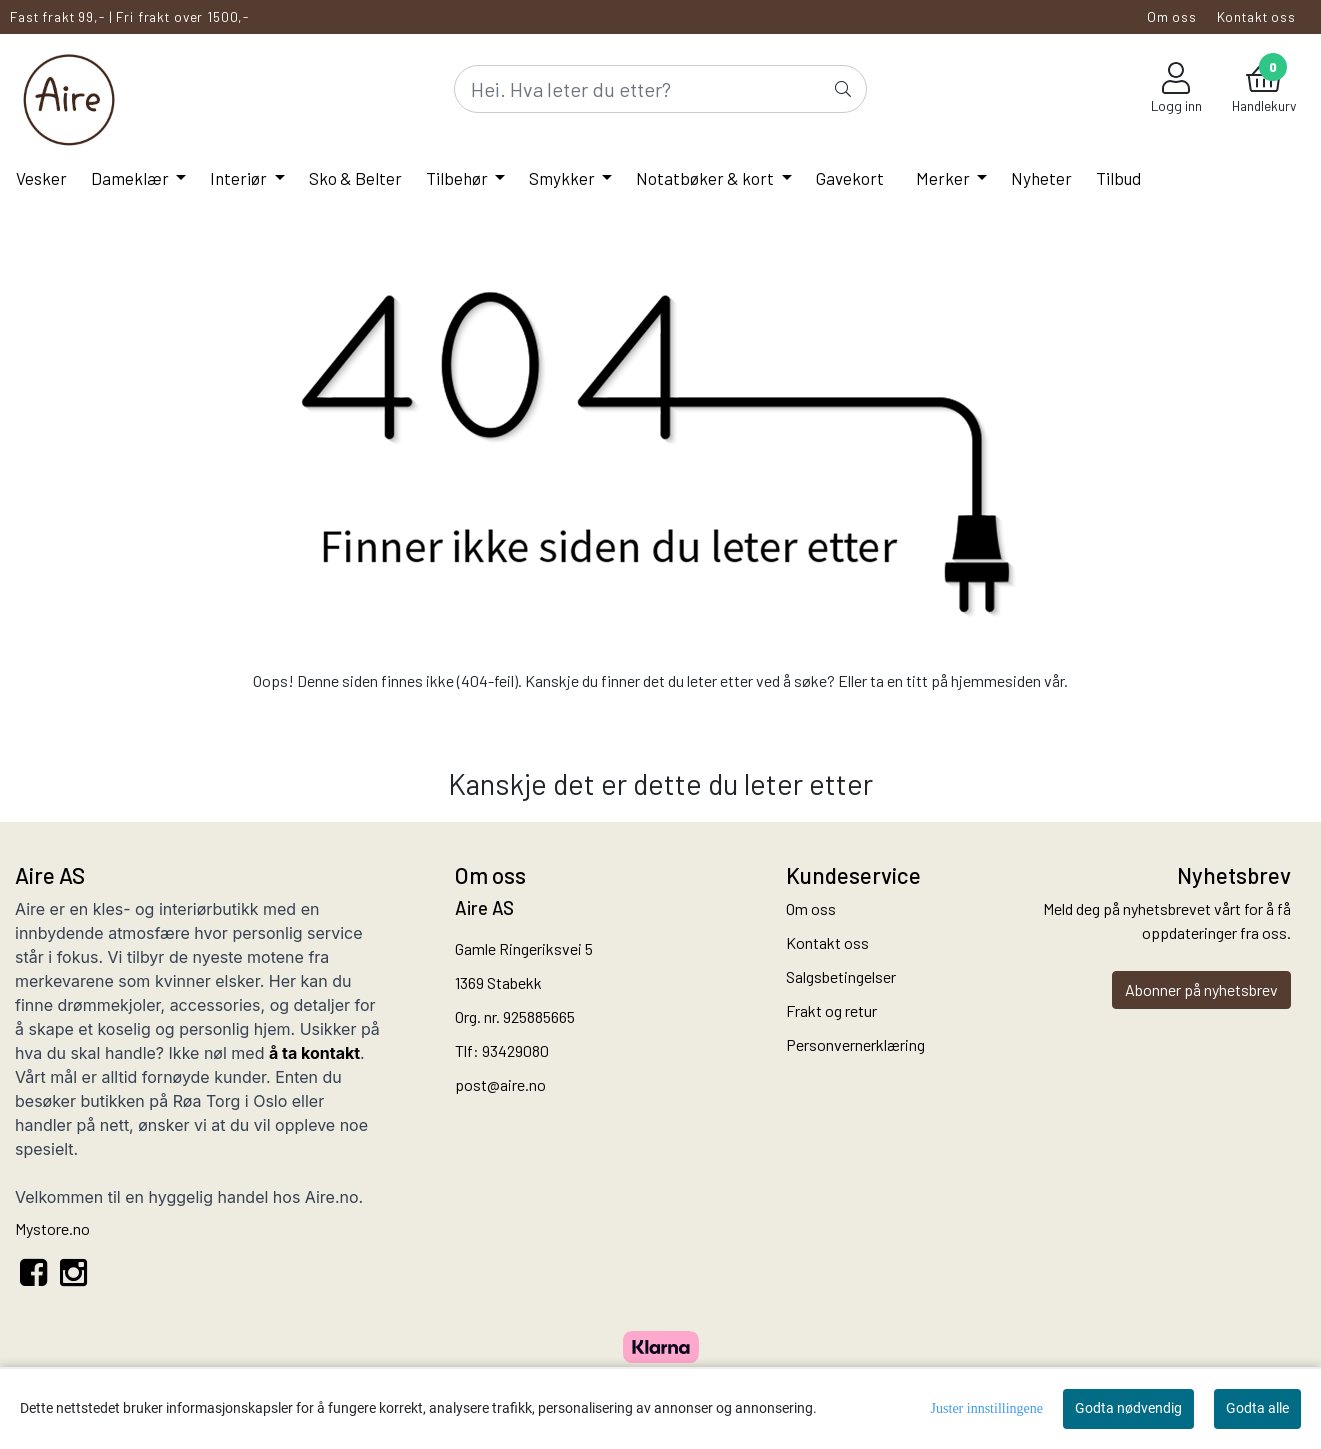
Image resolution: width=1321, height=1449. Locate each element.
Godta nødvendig (1128, 1408)
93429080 (515, 1050)
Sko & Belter (355, 178)
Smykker (563, 178)
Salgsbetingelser (841, 976)
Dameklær (131, 178)
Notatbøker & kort (706, 178)
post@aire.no (500, 1084)
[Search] (661, 89)
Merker (944, 178)
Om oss (1172, 16)
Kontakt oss (1256, 16)
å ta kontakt (314, 1053)
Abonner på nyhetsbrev (1201, 989)
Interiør (240, 178)
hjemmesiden (996, 680)
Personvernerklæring (855, 1044)
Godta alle (1257, 1408)
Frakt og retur (831, 1010)
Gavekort (850, 178)
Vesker (41, 178)
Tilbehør (458, 178)
